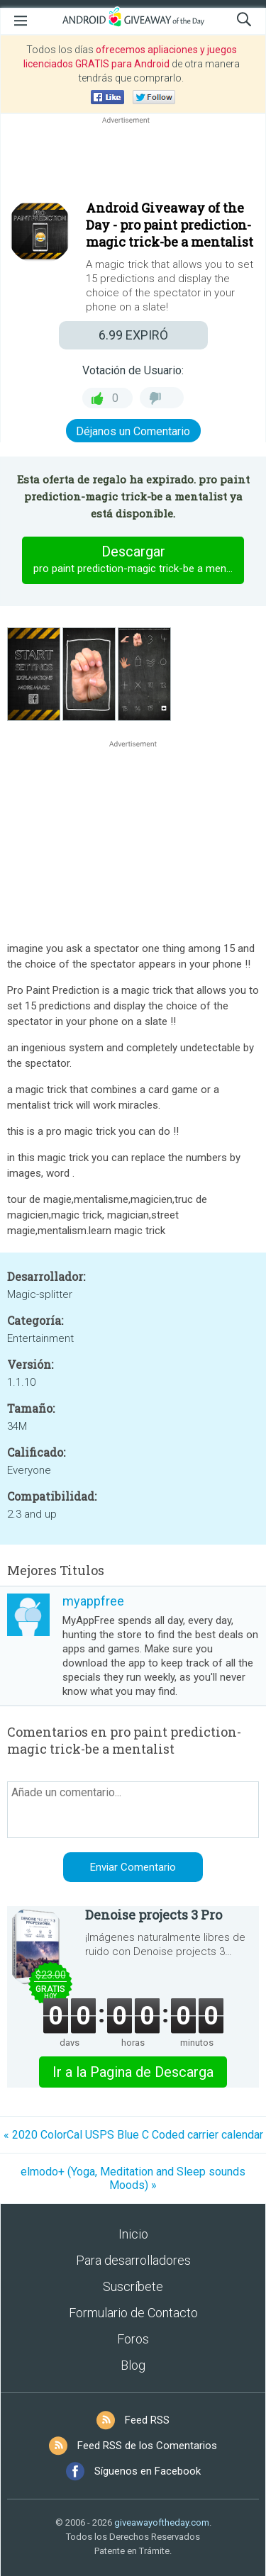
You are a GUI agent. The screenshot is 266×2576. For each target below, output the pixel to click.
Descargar (138, 560)
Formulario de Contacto (133, 2312)
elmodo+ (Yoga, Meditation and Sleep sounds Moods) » (133, 2178)
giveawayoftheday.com (161, 2522)
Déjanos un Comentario (133, 431)
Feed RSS (147, 2420)
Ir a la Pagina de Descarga (133, 2072)
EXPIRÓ (133, 334)
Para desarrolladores (133, 2260)
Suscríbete (133, 2286)
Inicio (133, 2234)
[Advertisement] (133, 160)
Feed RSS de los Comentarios (147, 2445)
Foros (133, 2338)
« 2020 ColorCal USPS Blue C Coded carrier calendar (133, 2134)
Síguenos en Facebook (147, 2471)
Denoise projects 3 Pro (153, 1914)
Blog (133, 2365)
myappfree (93, 1601)
